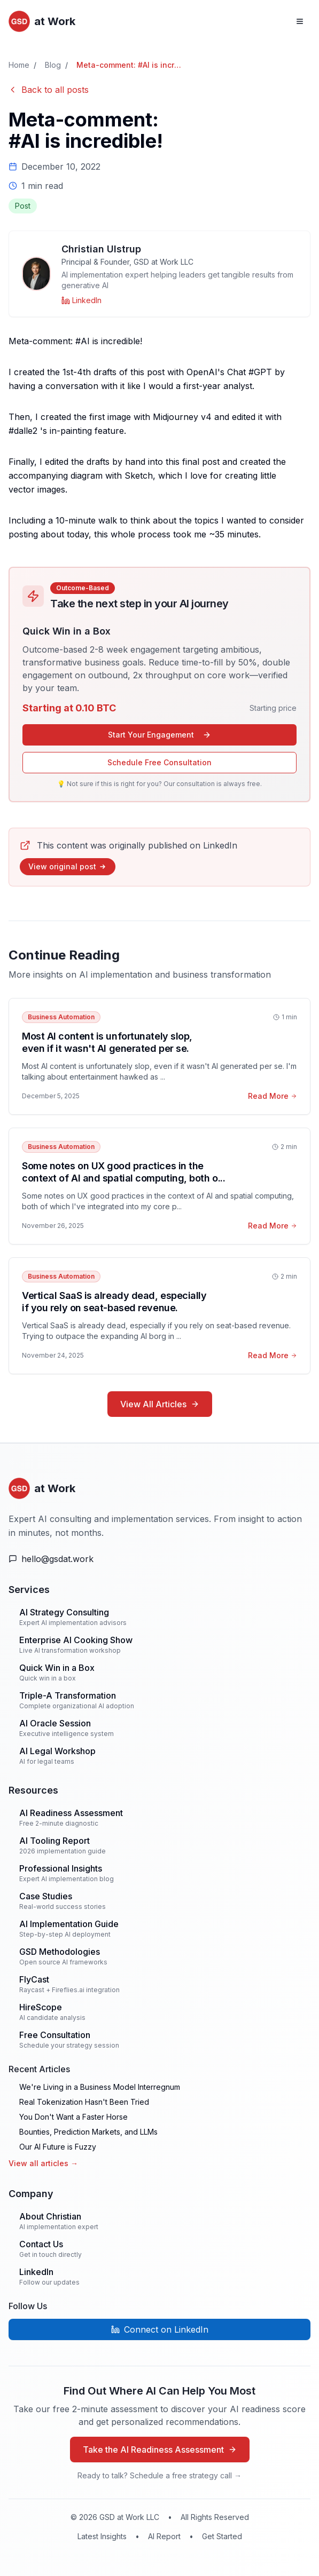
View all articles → (43, 2163)
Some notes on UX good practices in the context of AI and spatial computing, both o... (123, 1172)
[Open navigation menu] (299, 21)
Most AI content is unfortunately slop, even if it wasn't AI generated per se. (107, 1042)
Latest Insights (102, 2536)
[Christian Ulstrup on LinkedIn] (81, 300)
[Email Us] (159, 1558)
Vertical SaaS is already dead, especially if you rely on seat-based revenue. (114, 1301)
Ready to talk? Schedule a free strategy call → (159, 2475)
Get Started (222, 2536)
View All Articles (159, 1404)
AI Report (164, 2536)
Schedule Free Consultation (159, 762)
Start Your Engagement (159, 734)
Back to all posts (49, 89)
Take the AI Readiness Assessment (160, 2449)
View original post (67, 866)
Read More (272, 1095)
